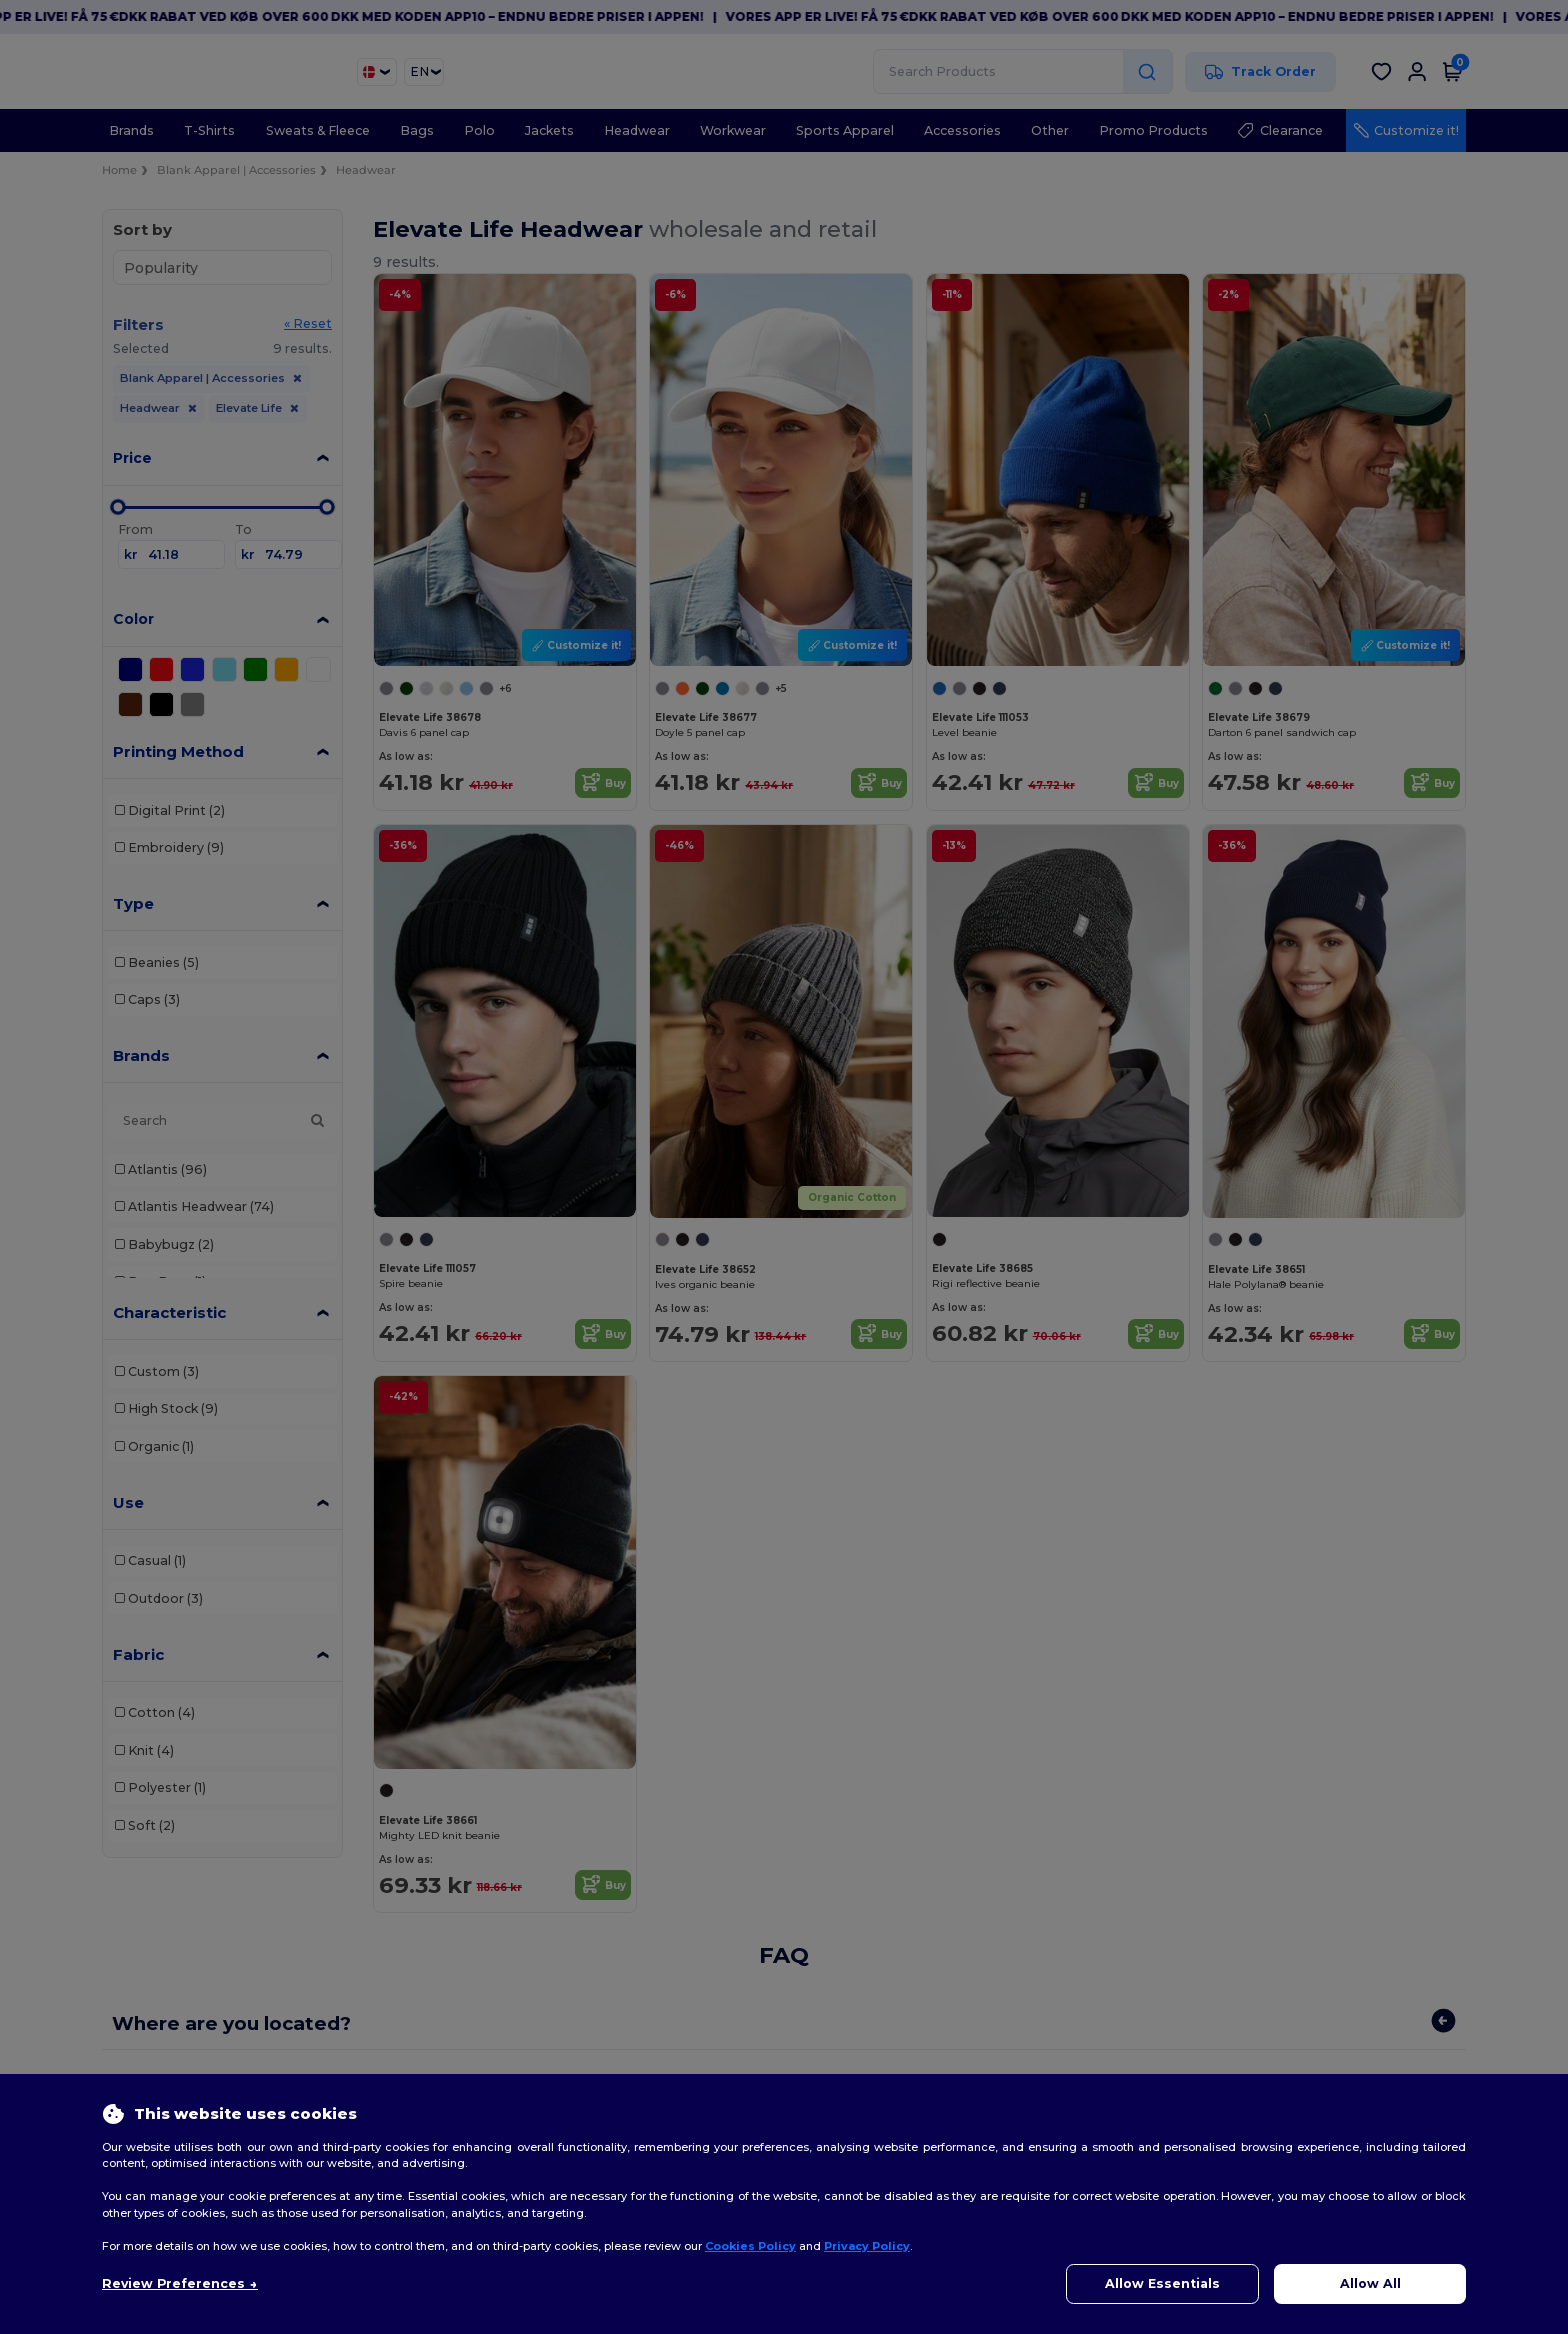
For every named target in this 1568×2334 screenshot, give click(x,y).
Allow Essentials (1162, 2283)
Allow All (1370, 2283)
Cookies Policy (750, 2246)
